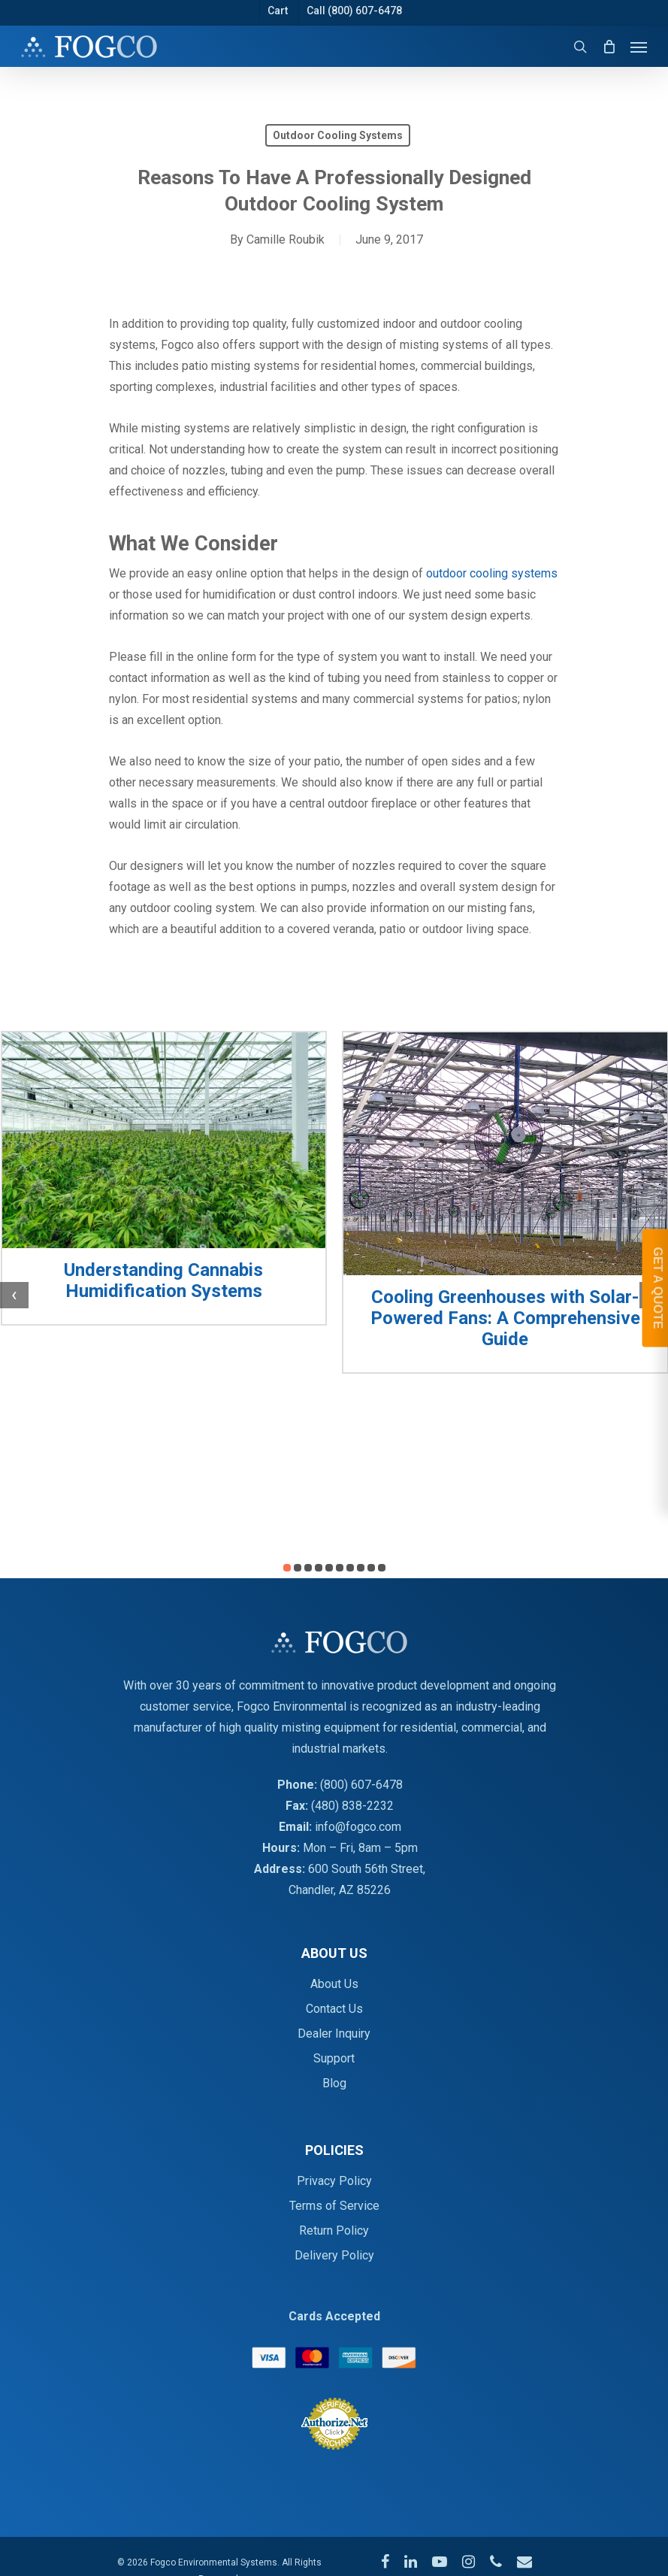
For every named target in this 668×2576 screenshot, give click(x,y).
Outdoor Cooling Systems (338, 135)
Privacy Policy (334, 2181)
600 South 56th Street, (366, 1869)
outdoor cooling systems (492, 573)
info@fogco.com (358, 1827)
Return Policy (334, 2230)
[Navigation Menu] (638, 46)
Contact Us (334, 2009)
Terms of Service (334, 2206)
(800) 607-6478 (361, 1784)
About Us (334, 1984)
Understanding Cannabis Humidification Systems (163, 1280)
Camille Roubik (285, 239)
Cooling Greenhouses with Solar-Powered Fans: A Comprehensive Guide (505, 1318)
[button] (287, 1567)
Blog (334, 2083)
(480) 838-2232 (352, 1806)
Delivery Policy (334, 2255)
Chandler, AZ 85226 (340, 1890)
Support (334, 2058)
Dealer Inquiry (334, 2033)
